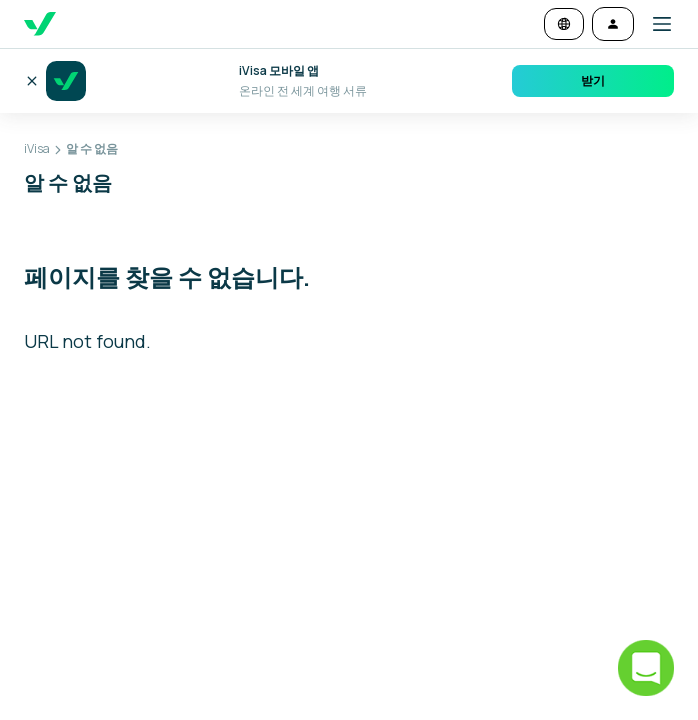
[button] (654, 24)
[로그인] (613, 24)
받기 (593, 80)
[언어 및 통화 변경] (564, 24)
